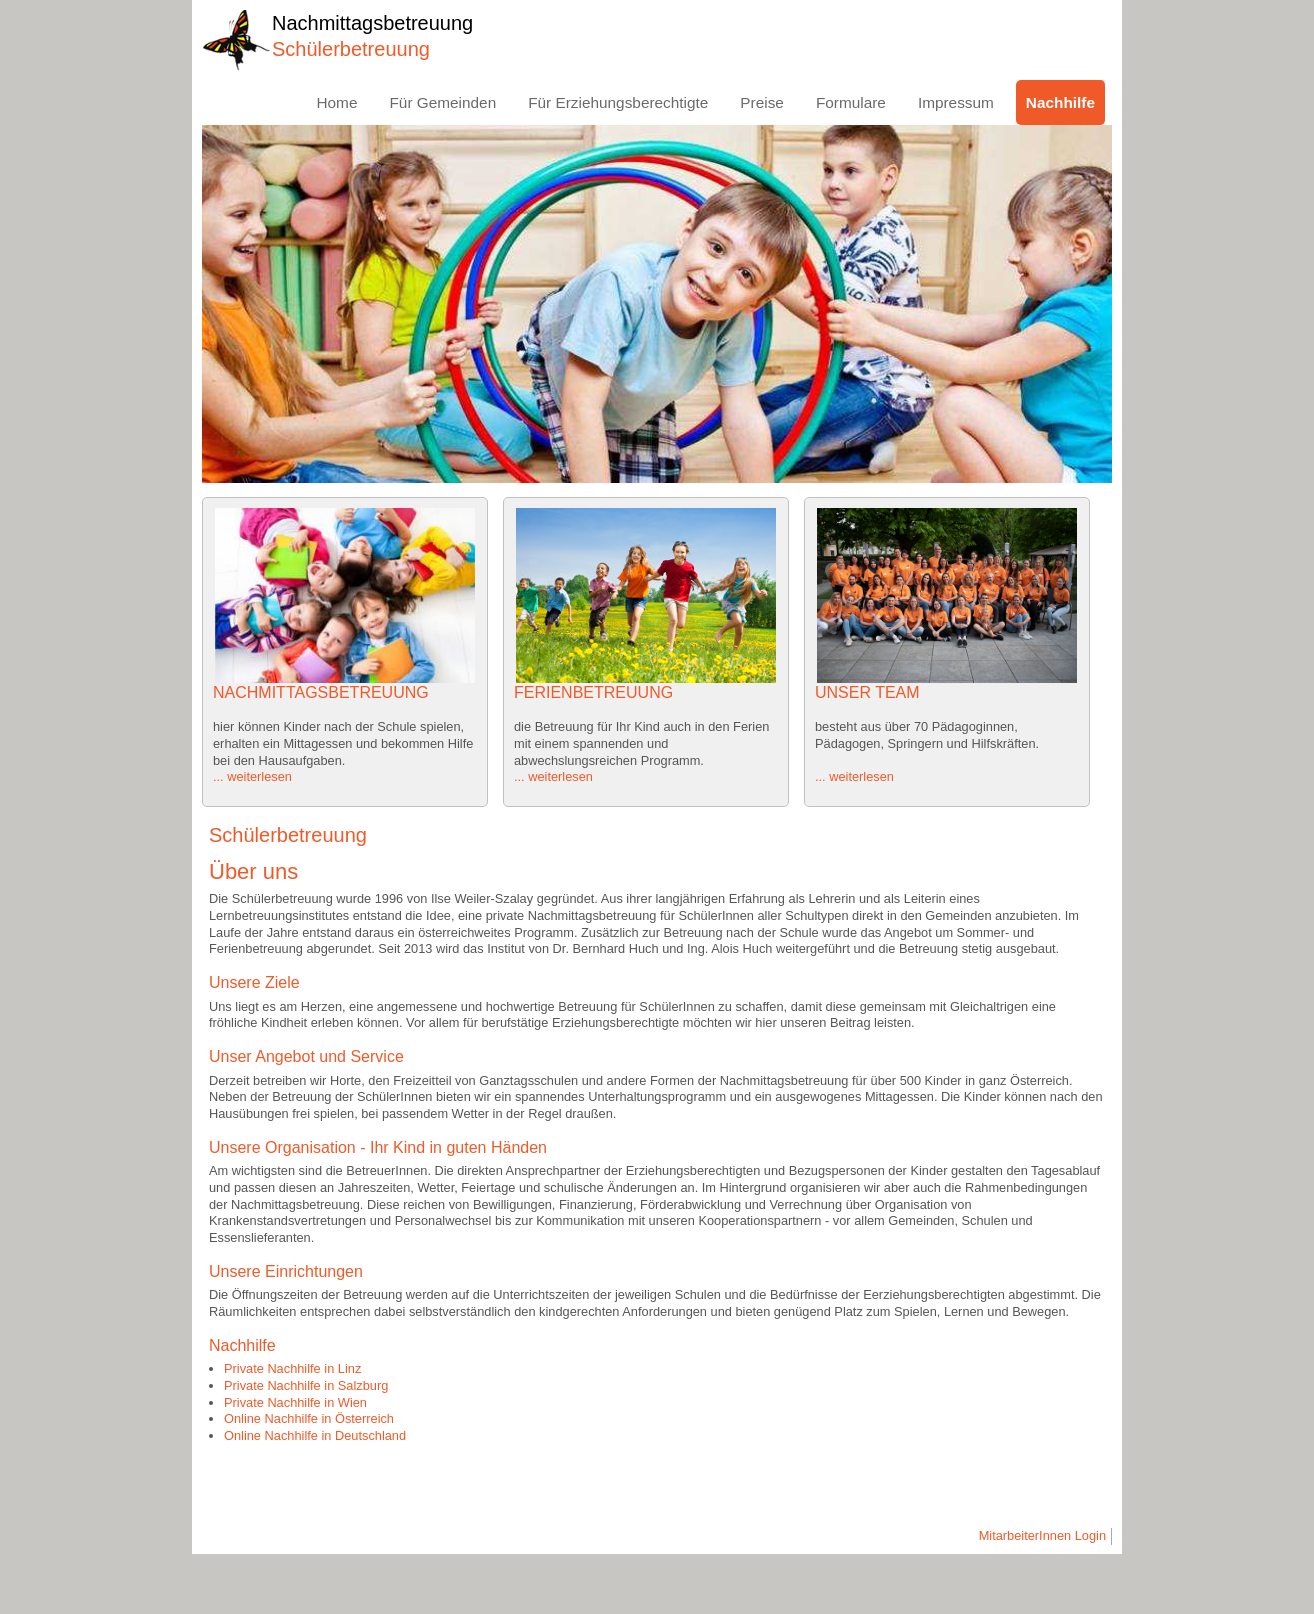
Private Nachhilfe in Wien (295, 1402)
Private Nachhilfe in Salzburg (306, 1385)
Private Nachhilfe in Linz (292, 1368)
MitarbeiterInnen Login (1042, 1535)
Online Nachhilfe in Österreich (309, 1418)
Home (336, 102)
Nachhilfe (1060, 102)
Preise (762, 102)
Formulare (851, 102)
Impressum (956, 102)
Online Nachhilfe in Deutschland (315, 1435)
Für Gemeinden (442, 102)
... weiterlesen (252, 776)
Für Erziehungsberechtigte (618, 102)
